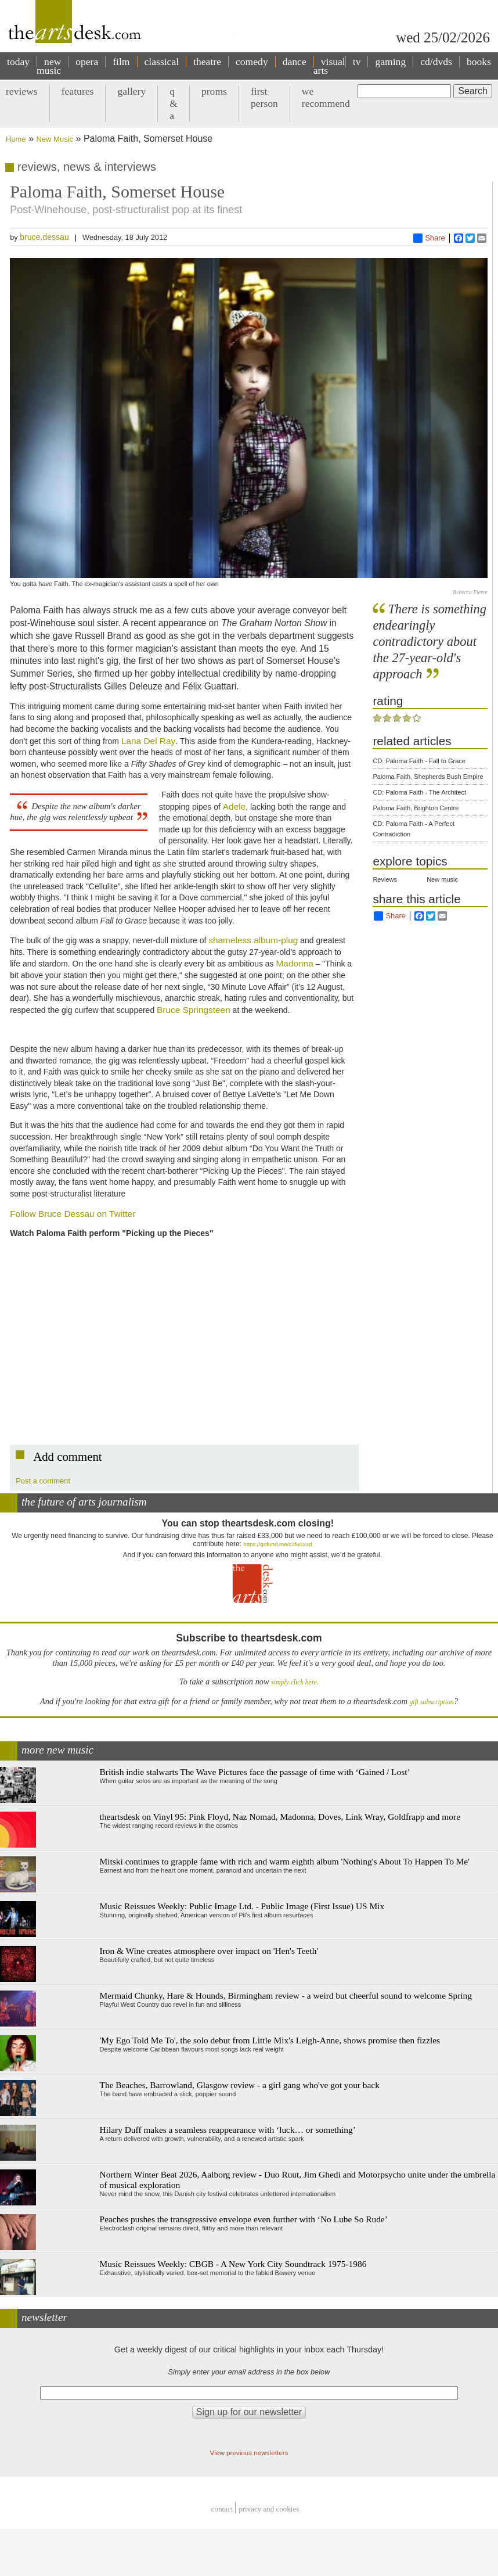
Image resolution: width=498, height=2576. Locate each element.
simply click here (294, 1682)
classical (162, 61)
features (78, 91)
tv (357, 61)
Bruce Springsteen (193, 1010)
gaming (390, 61)
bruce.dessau (44, 237)
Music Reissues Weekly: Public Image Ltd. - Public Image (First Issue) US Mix (242, 1906)
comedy (252, 61)
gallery (131, 91)
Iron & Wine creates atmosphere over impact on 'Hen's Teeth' (209, 1951)
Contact (222, 2509)
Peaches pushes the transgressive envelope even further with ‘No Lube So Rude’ (244, 2219)
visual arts (329, 66)
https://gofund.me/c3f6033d (277, 1544)
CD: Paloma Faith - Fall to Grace (419, 760)
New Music (55, 139)
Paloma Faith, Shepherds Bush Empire (428, 776)
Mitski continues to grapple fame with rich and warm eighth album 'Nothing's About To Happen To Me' (285, 1861)
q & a (173, 103)
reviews (22, 91)
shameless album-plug (253, 940)
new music (49, 66)
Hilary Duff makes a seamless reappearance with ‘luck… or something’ (228, 2130)
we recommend (326, 97)
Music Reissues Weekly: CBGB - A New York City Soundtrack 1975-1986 (233, 2264)
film (121, 61)
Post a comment (43, 1480)
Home (16, 139)
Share (429, 238)
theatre (207, 61)
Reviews (385, 879)
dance (294, 61)
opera (86, 61)
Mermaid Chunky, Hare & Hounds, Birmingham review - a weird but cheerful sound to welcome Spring (286, 1995)
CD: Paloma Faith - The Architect (419, 792)
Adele (234, 806)
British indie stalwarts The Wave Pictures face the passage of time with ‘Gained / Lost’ (255, 1772)
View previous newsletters (249, 2452)
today (18, 61)
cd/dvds (436, 61)
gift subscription (431, 1702)
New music (442, 879)
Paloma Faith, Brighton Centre (416, 807)
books (479, 61)
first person (264, 97)
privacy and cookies (269, 2509)
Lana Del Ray (148, 741)
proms (214, 91)
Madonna (294, 963)
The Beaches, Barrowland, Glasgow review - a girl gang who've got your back (240, 2085)
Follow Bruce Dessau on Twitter (72, 1214)
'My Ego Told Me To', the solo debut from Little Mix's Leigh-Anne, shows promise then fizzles (270, 2040)
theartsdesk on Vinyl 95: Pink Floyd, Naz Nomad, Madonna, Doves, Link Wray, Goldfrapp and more (280, 1816)
